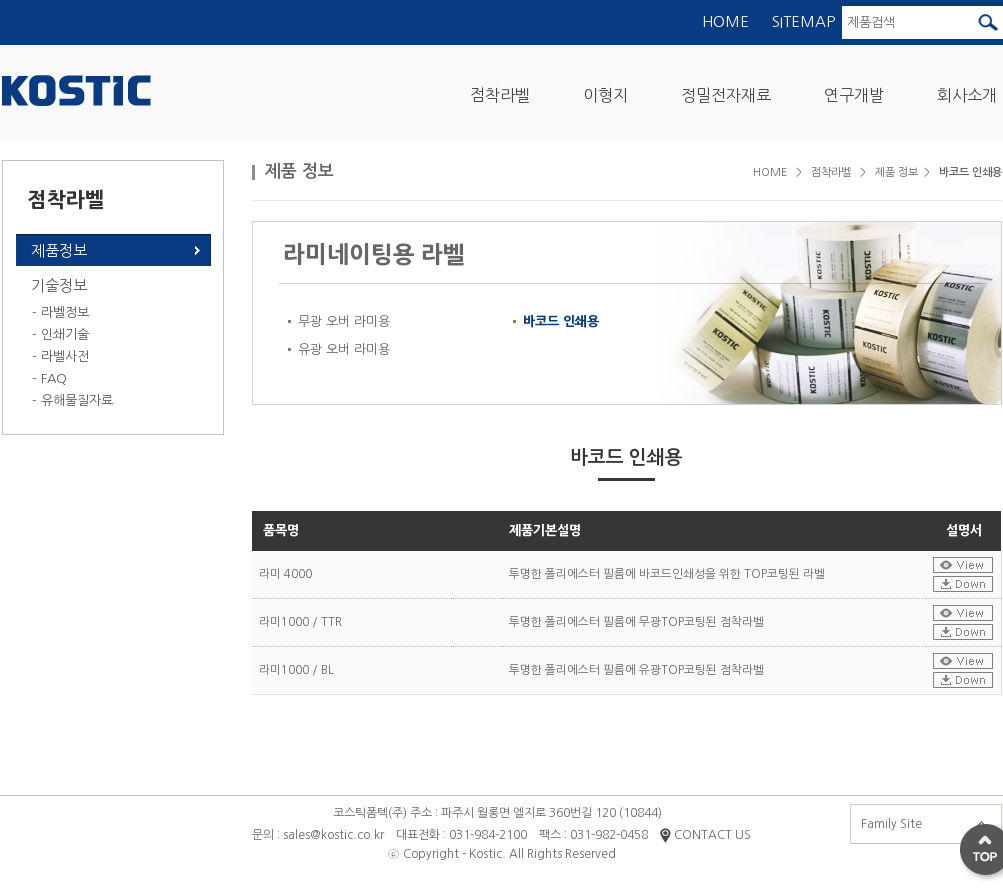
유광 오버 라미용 (344, 349)
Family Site (924, 824)
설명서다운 (963, 584)
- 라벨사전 (60, 356)
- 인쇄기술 (60, 334)
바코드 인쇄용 (561, 321)
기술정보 (59, 285)
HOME (725, 21)
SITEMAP (803, 21)
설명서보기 (963, 565)
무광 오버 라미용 (344, 321)
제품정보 (59, 250)
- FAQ (49, 378)
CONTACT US (705, 835)
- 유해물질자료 (72, 400)
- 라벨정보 (60, 312)
